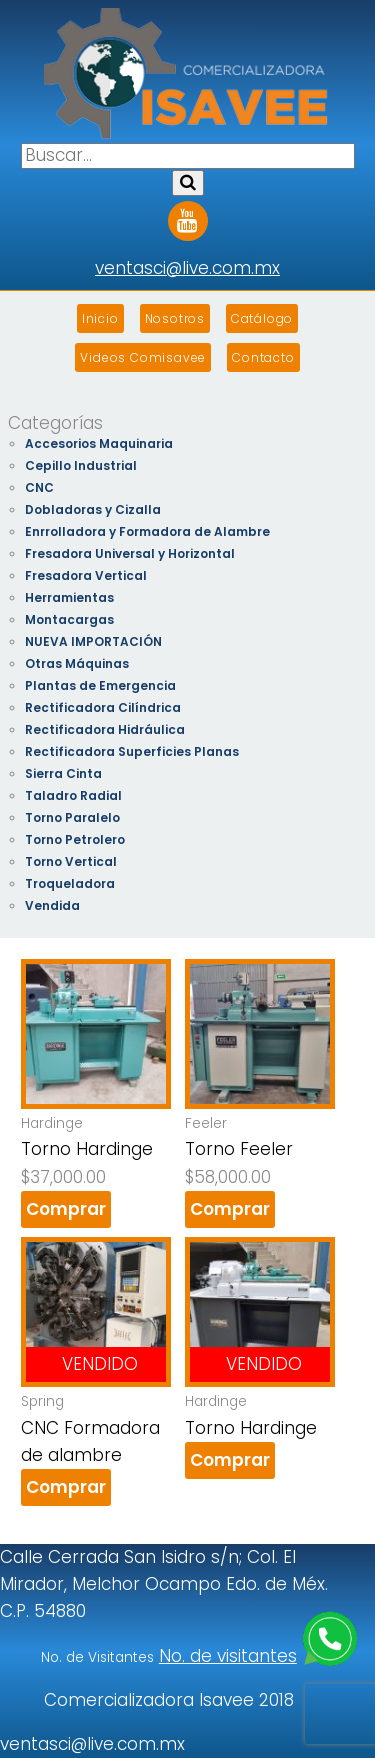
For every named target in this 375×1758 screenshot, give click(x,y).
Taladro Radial (73, 795)
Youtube (188, 214)
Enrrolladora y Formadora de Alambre (147, 531)
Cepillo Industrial (81, 465)
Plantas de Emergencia (100, 685)
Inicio (100, 318)
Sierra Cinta (63, 773)
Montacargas (69, 619)
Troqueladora (70, 883)
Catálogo (262, 318)
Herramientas (69, 597)
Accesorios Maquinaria (99, 443)
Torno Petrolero (75, 839)
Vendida (52, 905)
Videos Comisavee (143, 357)
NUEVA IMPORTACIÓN (93, 641)
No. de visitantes (228, 1656)
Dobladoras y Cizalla (93, 509)
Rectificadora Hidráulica (105, 729)
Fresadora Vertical (86, 575)
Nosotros (175, 318)
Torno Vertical (71, 861)
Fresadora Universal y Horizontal (130, 553)
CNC (39, 487)
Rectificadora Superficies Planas (132, 751)
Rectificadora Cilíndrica (103, 707)
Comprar (66, 1209)
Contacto (263, 357)
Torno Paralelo (72, 817)
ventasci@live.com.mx (187, 268)
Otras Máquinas (77, 663)
